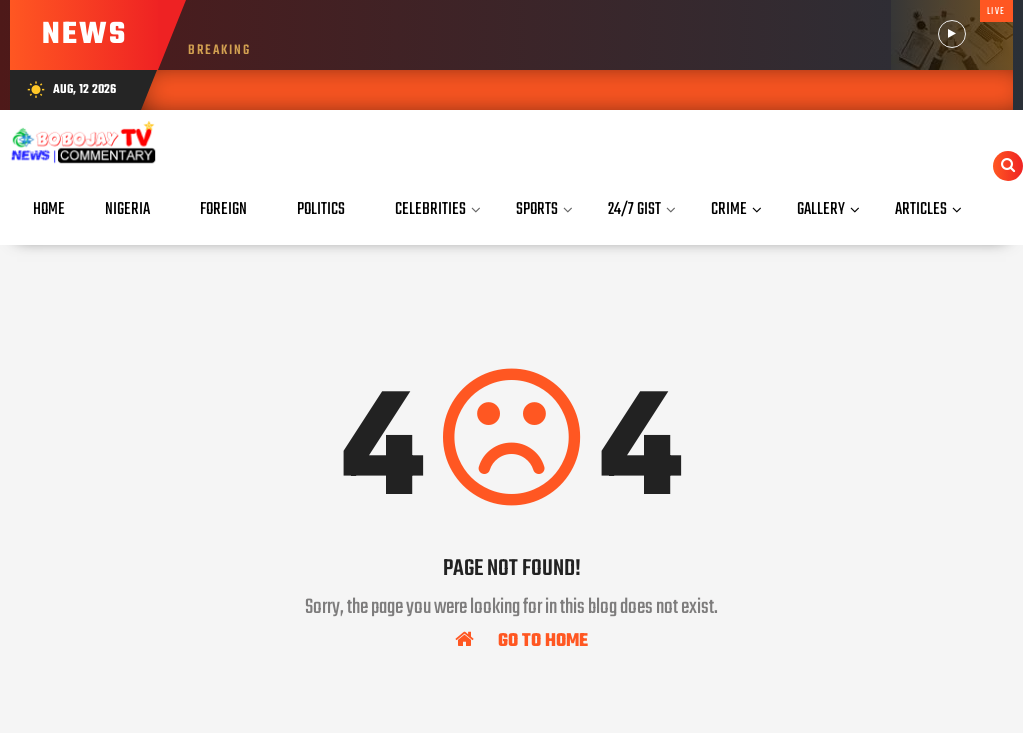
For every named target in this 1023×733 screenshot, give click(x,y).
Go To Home (521, 640)
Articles (921, 209)
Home (49, 209)
